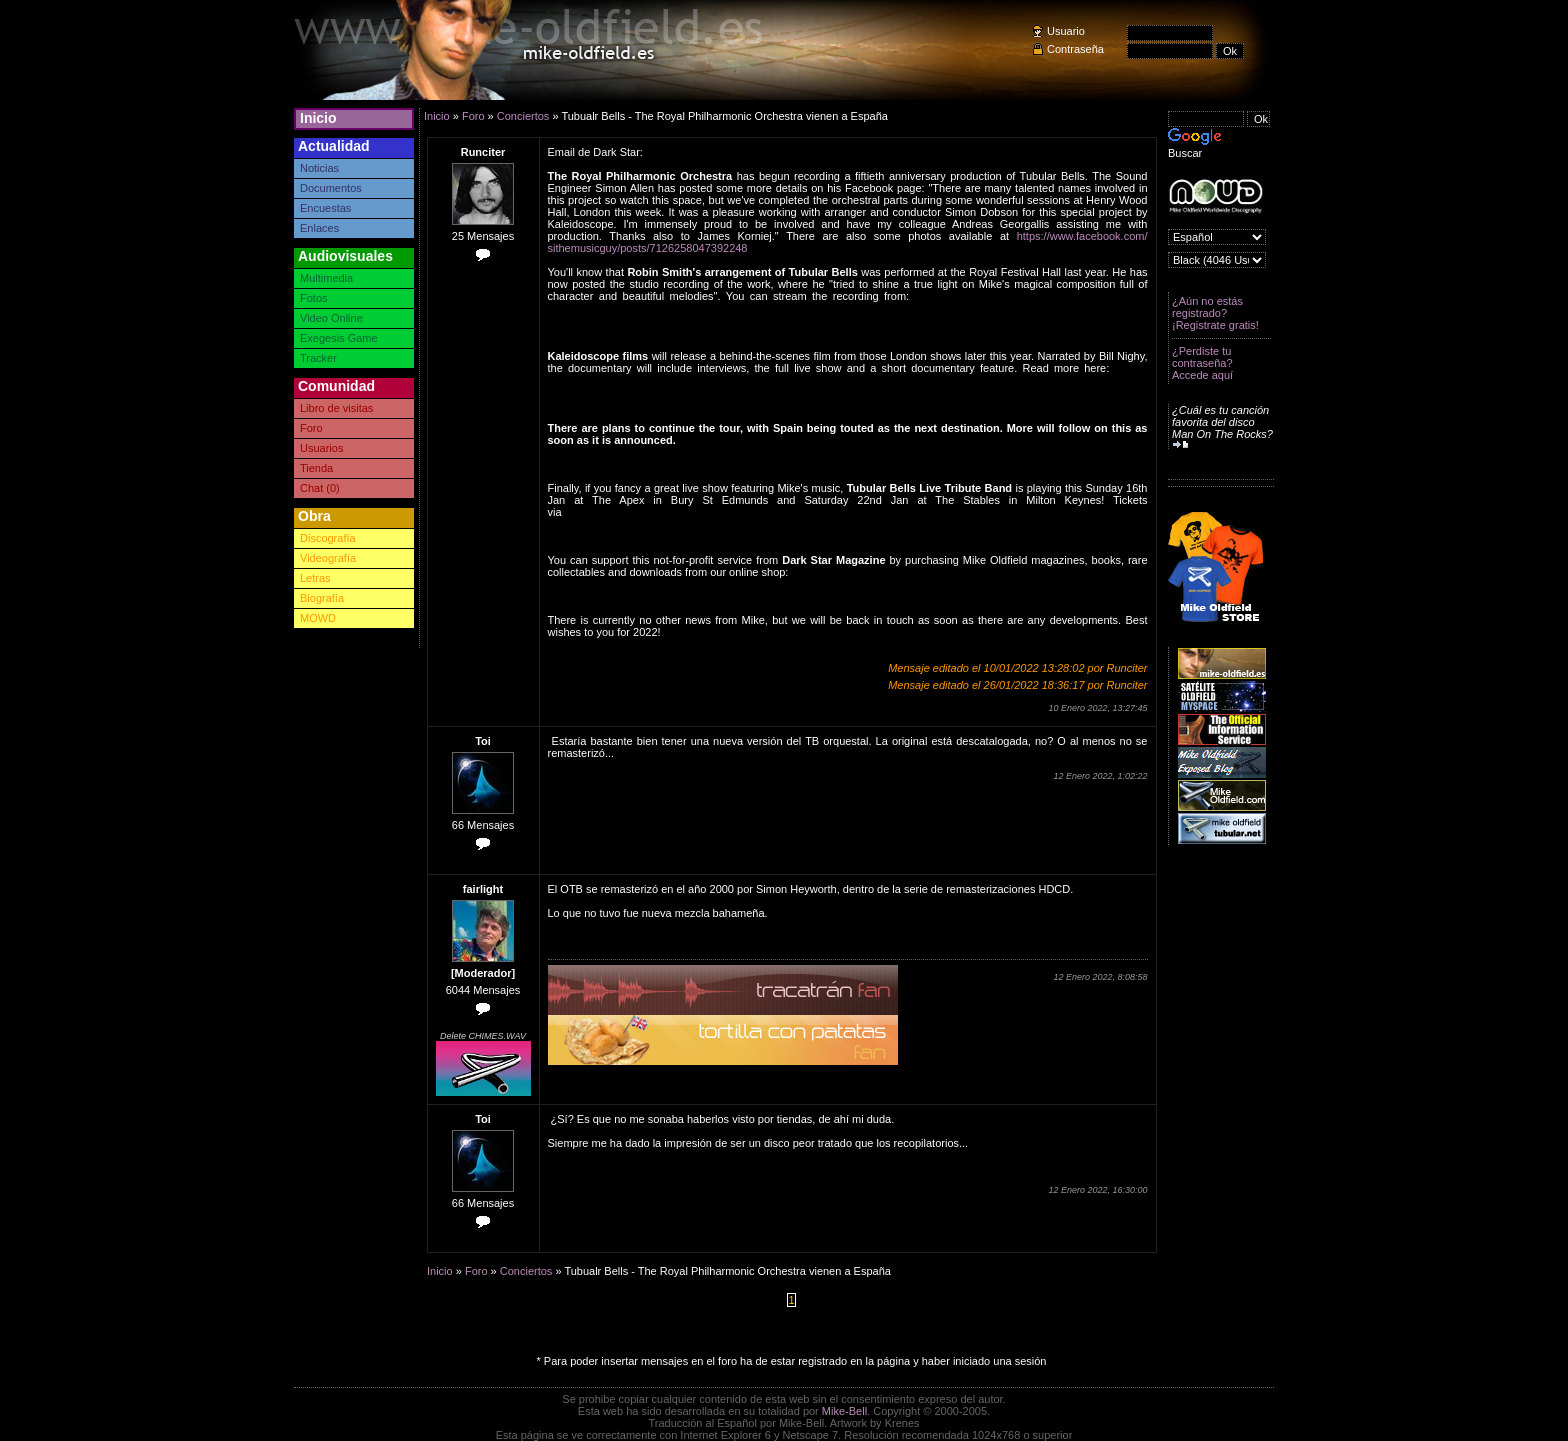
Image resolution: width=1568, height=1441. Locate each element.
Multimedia (326, 278)
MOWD (318, 618)
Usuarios (321, 448)
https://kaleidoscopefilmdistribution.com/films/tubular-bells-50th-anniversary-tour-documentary (848, 374)
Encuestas (325, 208)
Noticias (319, 168)
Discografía (328, 538)
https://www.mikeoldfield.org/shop (872, 572)
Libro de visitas (336, 408)
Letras (315, 578)
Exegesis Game (339, 338)
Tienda (316, 468)
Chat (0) (320, 488)
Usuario (1066, 31)
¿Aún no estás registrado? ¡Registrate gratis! (1215, 313)
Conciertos (523, 116)
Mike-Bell (844, 1411)
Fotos (314, 298)
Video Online (331, 318)
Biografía (322, 598)
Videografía (328, 558)
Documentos (331, 188)
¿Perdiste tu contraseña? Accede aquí (1202, 363)
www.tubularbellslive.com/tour (637, 512)
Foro (311, 428)
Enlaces (319, 228)
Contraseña (1075, 49)
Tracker (318, 358)
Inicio (318, 118)
